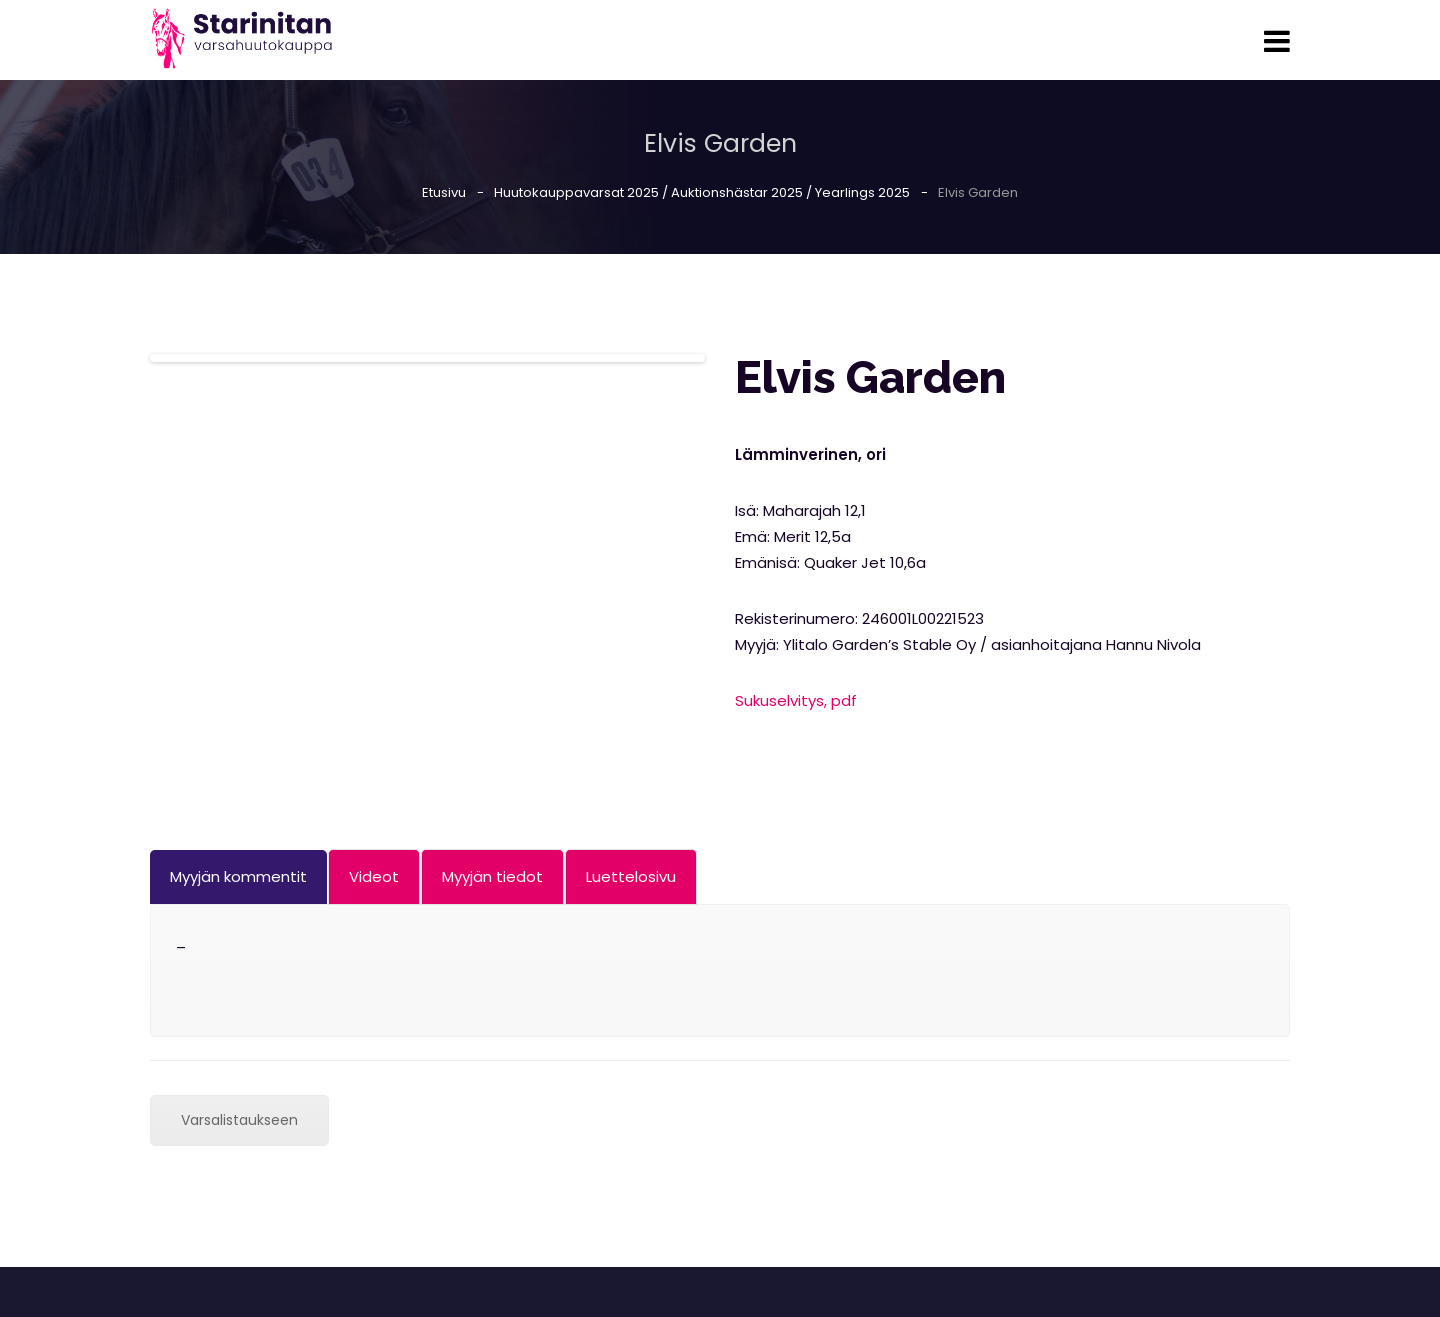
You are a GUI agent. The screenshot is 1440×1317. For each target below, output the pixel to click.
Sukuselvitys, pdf (796, 700)
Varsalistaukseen (239, 1120)
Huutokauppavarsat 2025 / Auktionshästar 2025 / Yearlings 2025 (702, 192)
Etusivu (444, 192)
